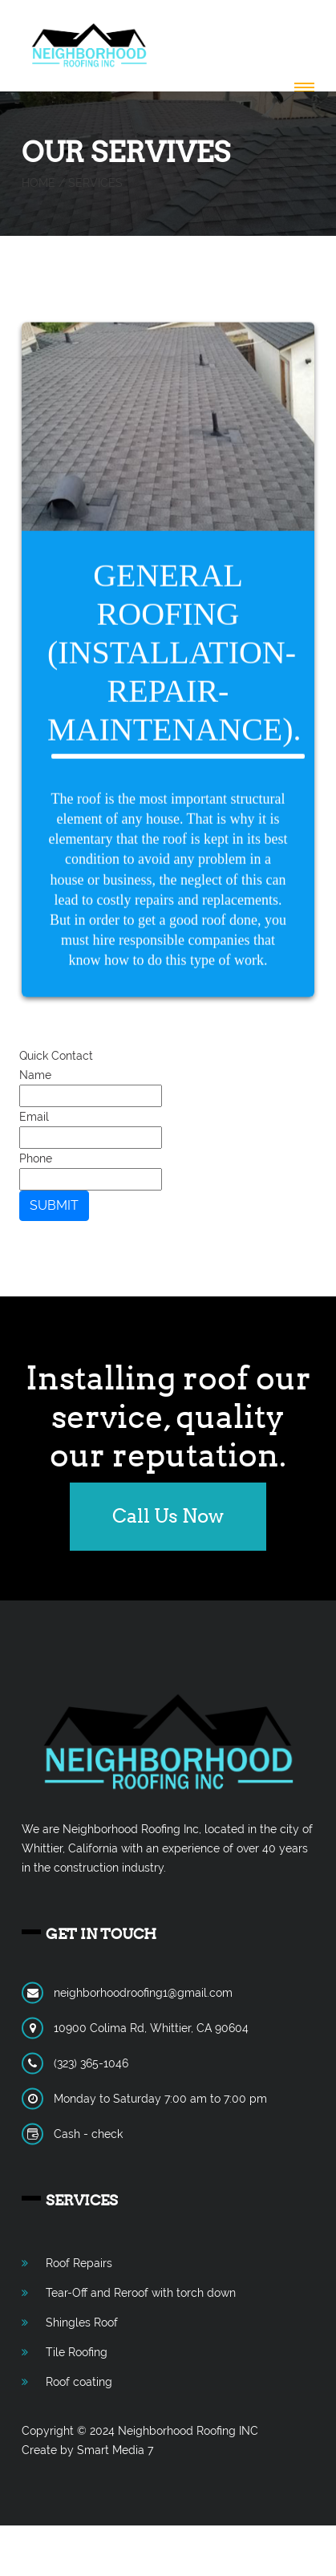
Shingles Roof (82, 2322)
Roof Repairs (79, 2263)
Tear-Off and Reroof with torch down (141, 2292)
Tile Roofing (76, 2352)
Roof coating (79, 2381)
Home (38, 182)
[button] (301, 88)
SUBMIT (54, 1205)
